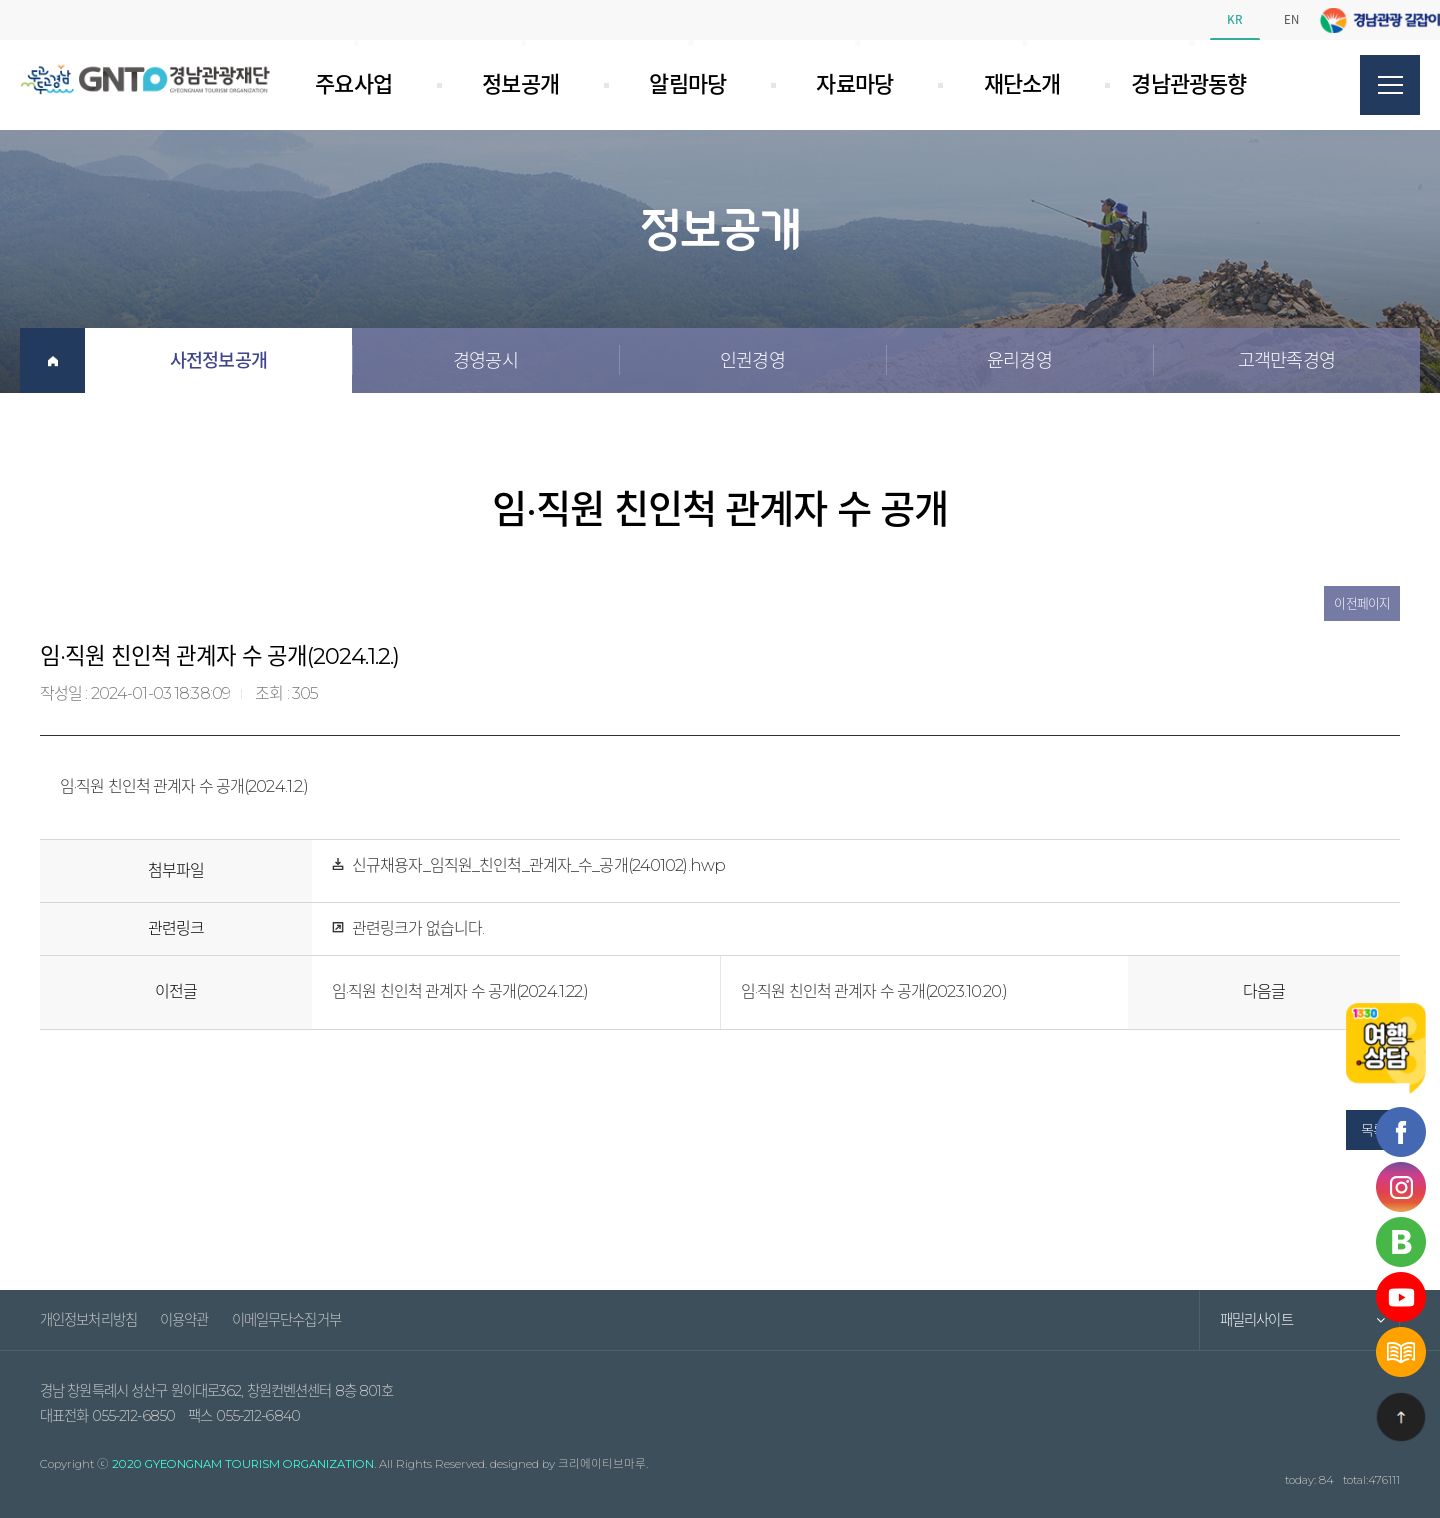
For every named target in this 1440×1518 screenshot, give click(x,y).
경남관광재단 (145, 79)
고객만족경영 (1286, 360)
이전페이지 (1362, 603)
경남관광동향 (1175, 84)
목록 (1373, 1130)
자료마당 (832, 84)
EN (1291, 19)
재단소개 (999, 84)
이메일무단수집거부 (286, 1320)
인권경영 (752, 360)
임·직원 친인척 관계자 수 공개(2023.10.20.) (874, 991)
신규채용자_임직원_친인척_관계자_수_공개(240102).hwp (538, 865)
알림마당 (665, 84)
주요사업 (353, 84)
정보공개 (498, 84)
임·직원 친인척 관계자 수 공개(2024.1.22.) (460, 991)
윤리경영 (1019, 360)
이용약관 (184, 1320)
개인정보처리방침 (88, 1320)
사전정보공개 (218, 360)
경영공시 (485, 360)
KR (1235, 19)
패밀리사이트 (1256, 1320)
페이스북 (1370, 20)
